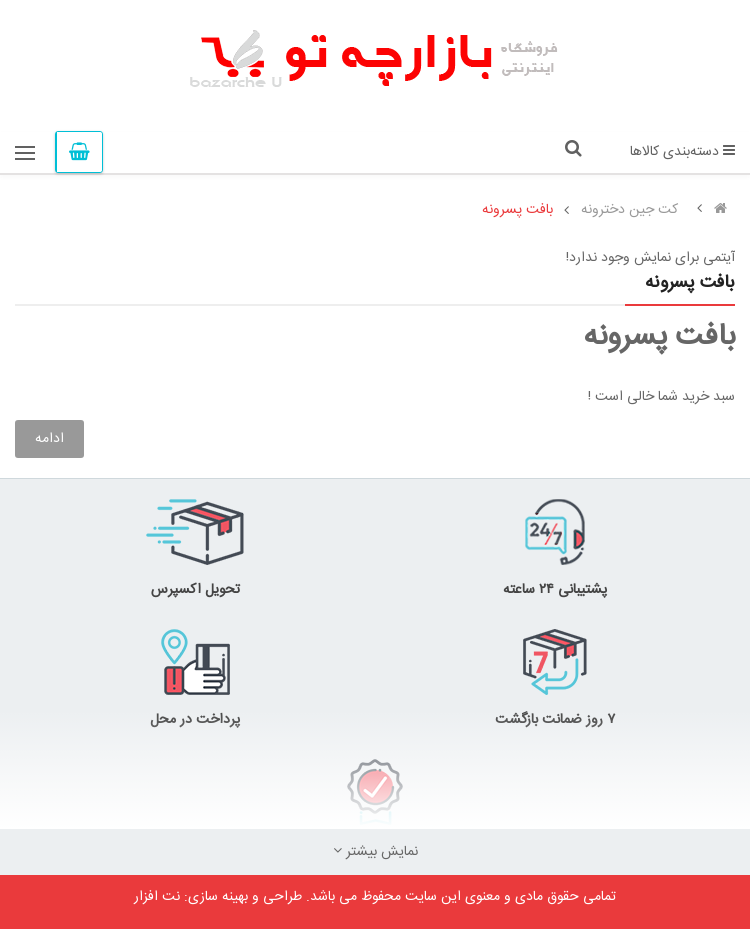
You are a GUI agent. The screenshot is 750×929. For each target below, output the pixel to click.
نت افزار (157, 897)
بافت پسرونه (517, 210)
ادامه (49, 439)
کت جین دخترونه (629, 210)
